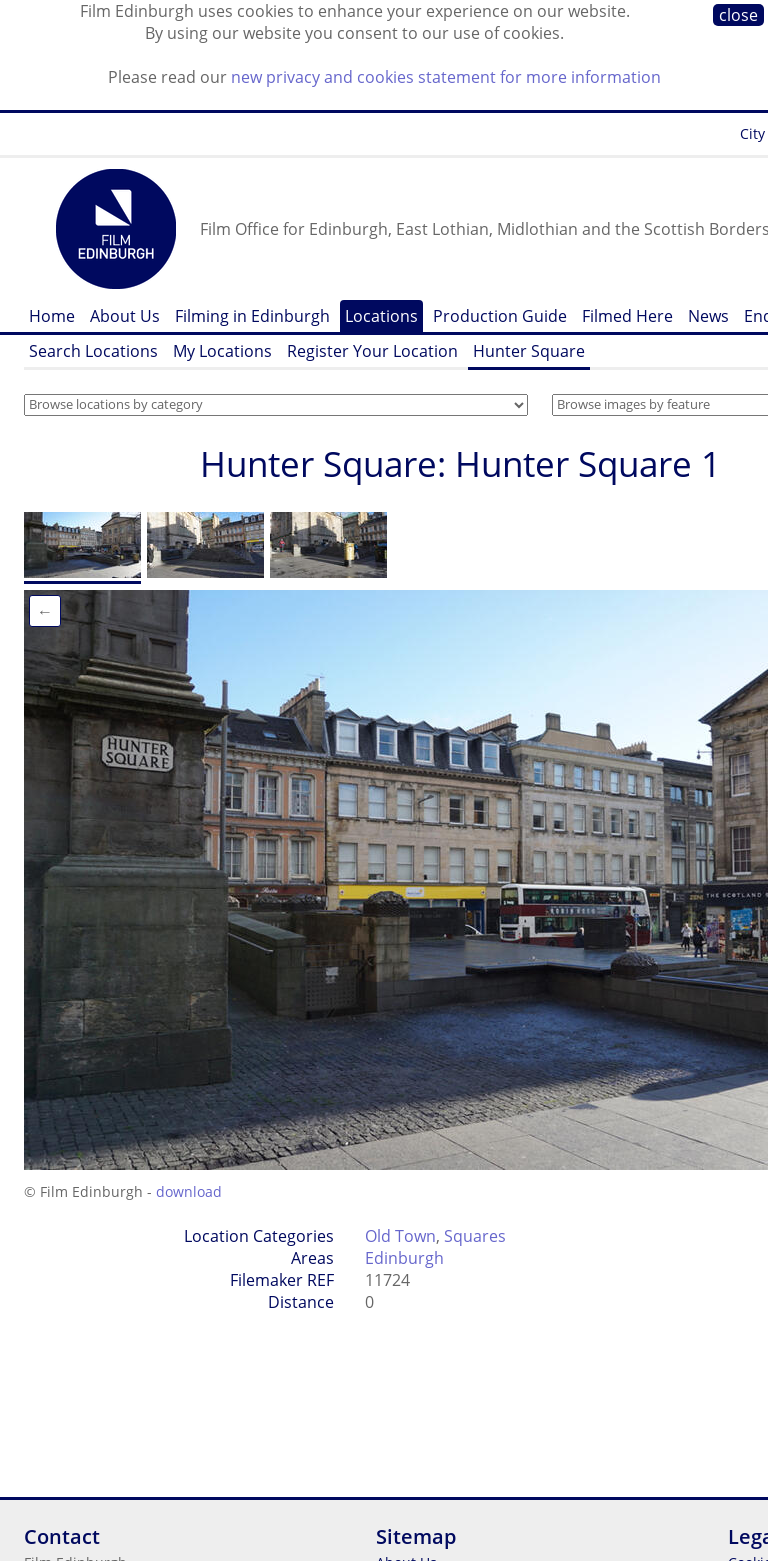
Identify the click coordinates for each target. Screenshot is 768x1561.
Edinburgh (404, 1258)
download (189, 1191)
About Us (125, 316)
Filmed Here (627, 316)
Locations (381, 316)
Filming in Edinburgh (252, 316)
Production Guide (500, 316)
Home (52, 316)
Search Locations (93, 351)
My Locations (222, 351)
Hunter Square (529, 351)
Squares (475, 1236)
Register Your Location (372, 351)
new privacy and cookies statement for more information (446, 77)
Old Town (400, 1236)
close (738, 15)
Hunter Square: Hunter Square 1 (460, 463)
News (708, 316)
